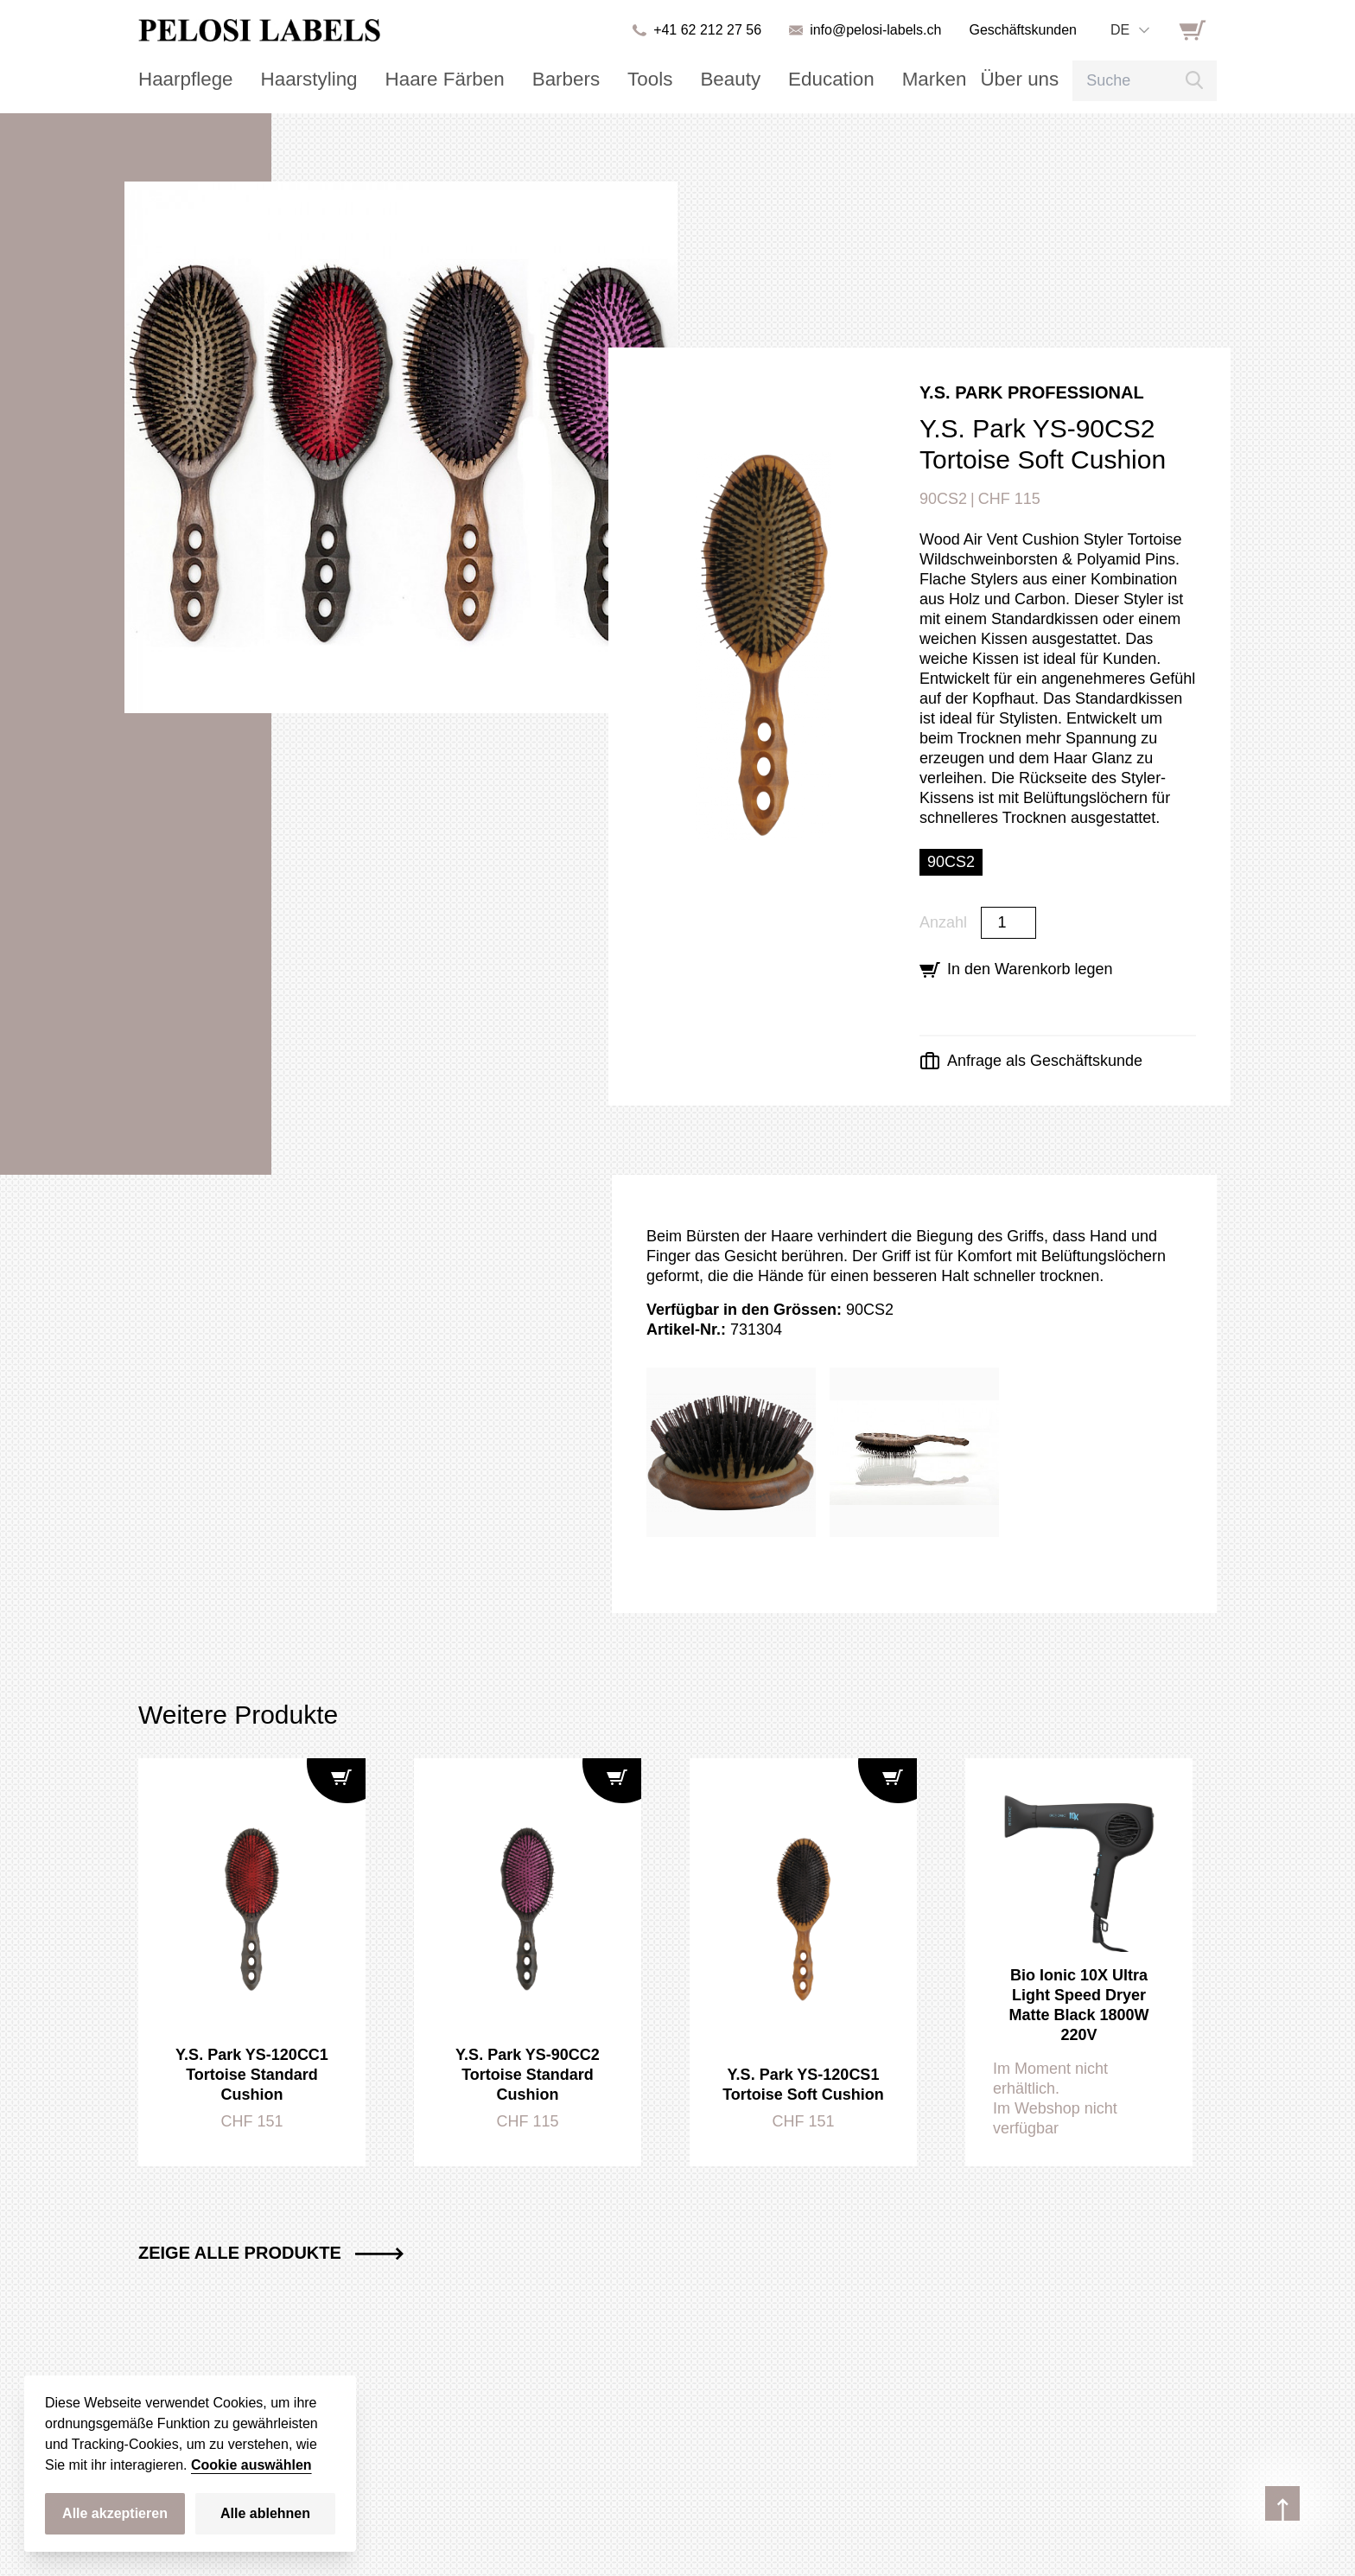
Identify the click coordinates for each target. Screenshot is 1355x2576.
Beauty (665, 79)
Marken (847, 79)
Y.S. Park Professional (1031, 392)
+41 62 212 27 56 (707, 29)
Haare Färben (409, 79)
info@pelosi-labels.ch (875, 29)
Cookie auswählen (251, 2465)
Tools (592, 79)
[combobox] (1129, 30)
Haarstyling (288, 79)
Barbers (516, 79)
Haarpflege (178, 79)
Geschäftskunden (1023, 29)
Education (755, 79)
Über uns (923, 79)
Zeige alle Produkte (271, 2252)
